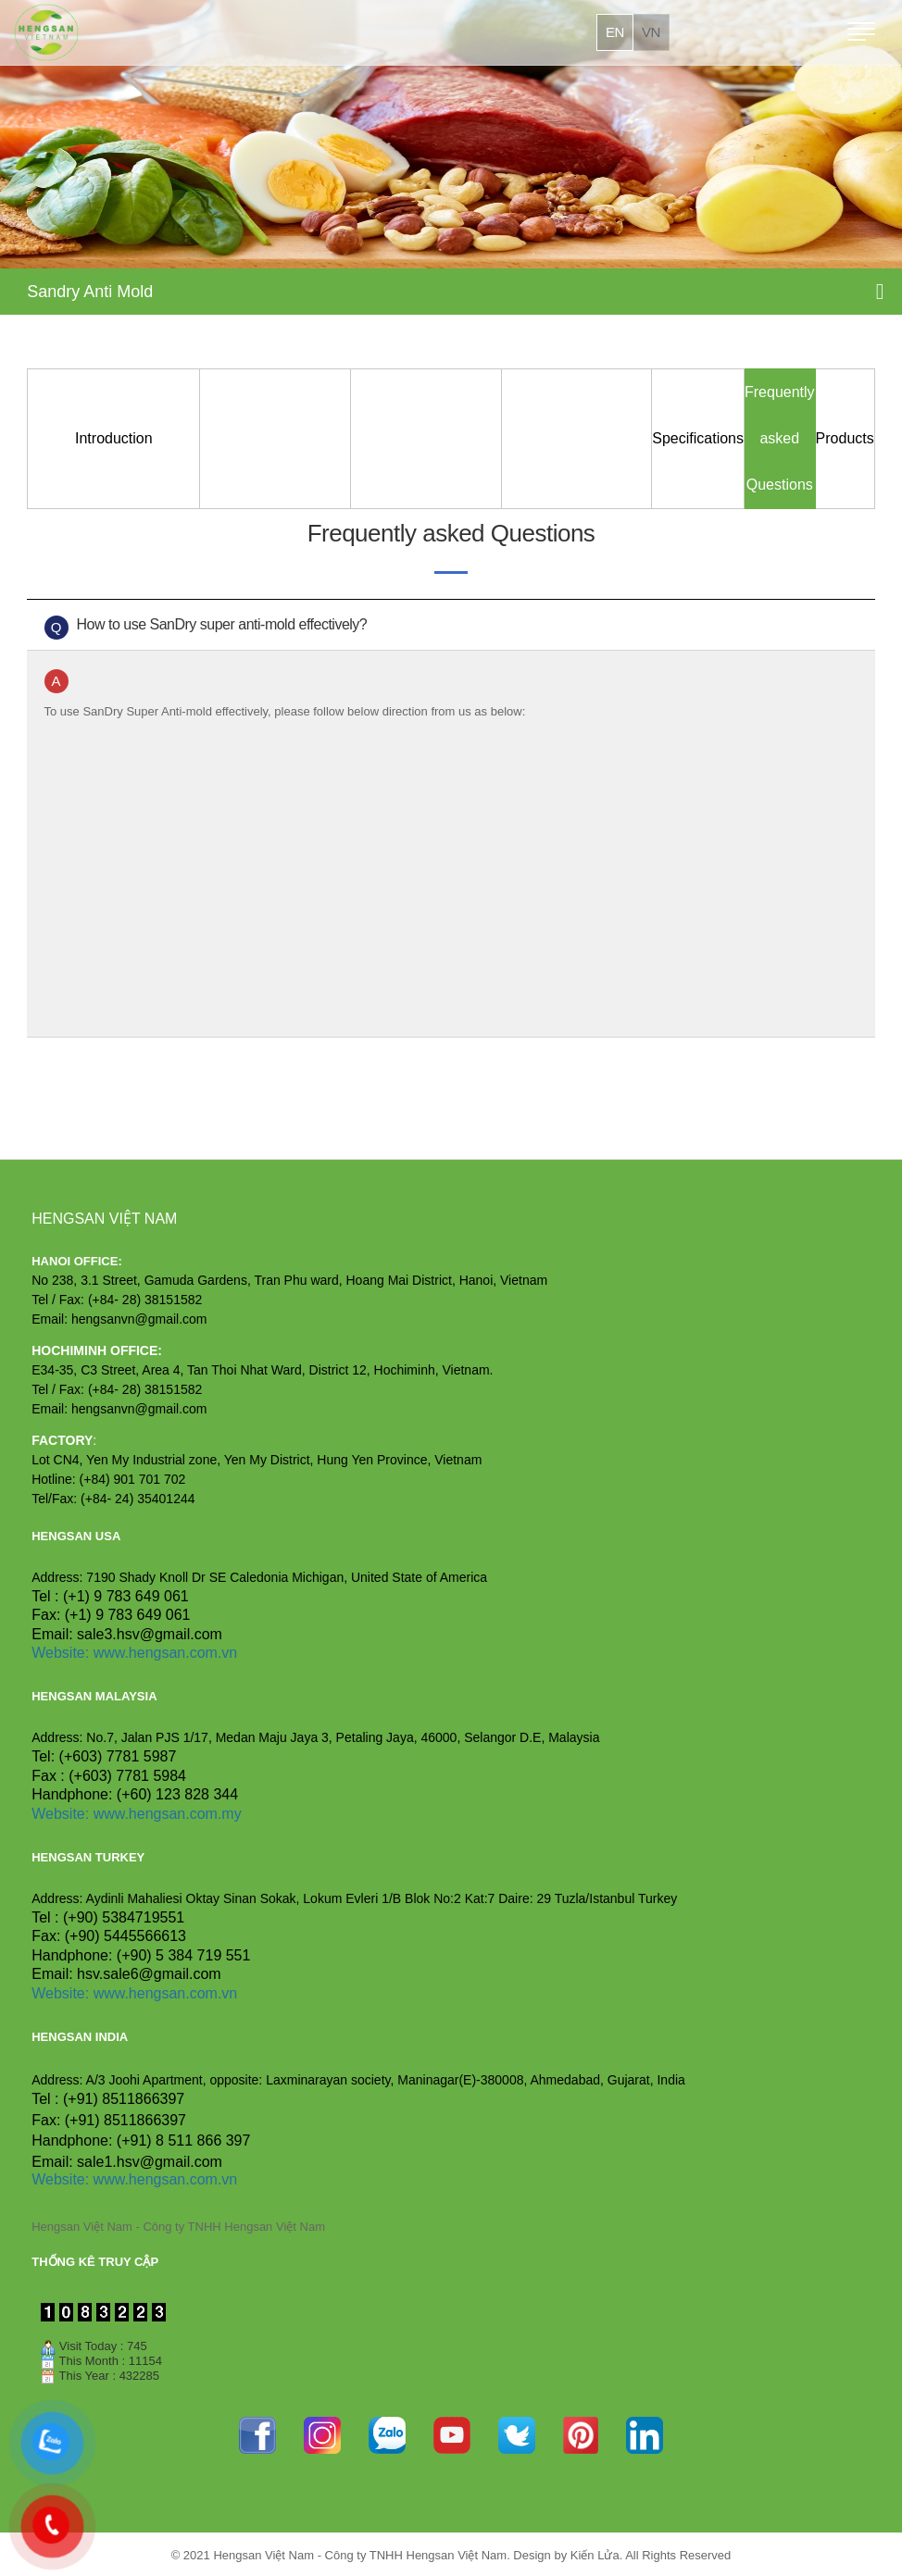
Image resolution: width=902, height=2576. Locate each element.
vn (651, 32)
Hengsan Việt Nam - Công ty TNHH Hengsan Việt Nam (178, 2227)
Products (845, 438)
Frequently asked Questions (780, 438)
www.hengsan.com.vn (166, 1653)
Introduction (114, 438)
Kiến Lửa (595, 2555)
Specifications (698, 438)
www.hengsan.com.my (168, 1814)
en (615, 32)
